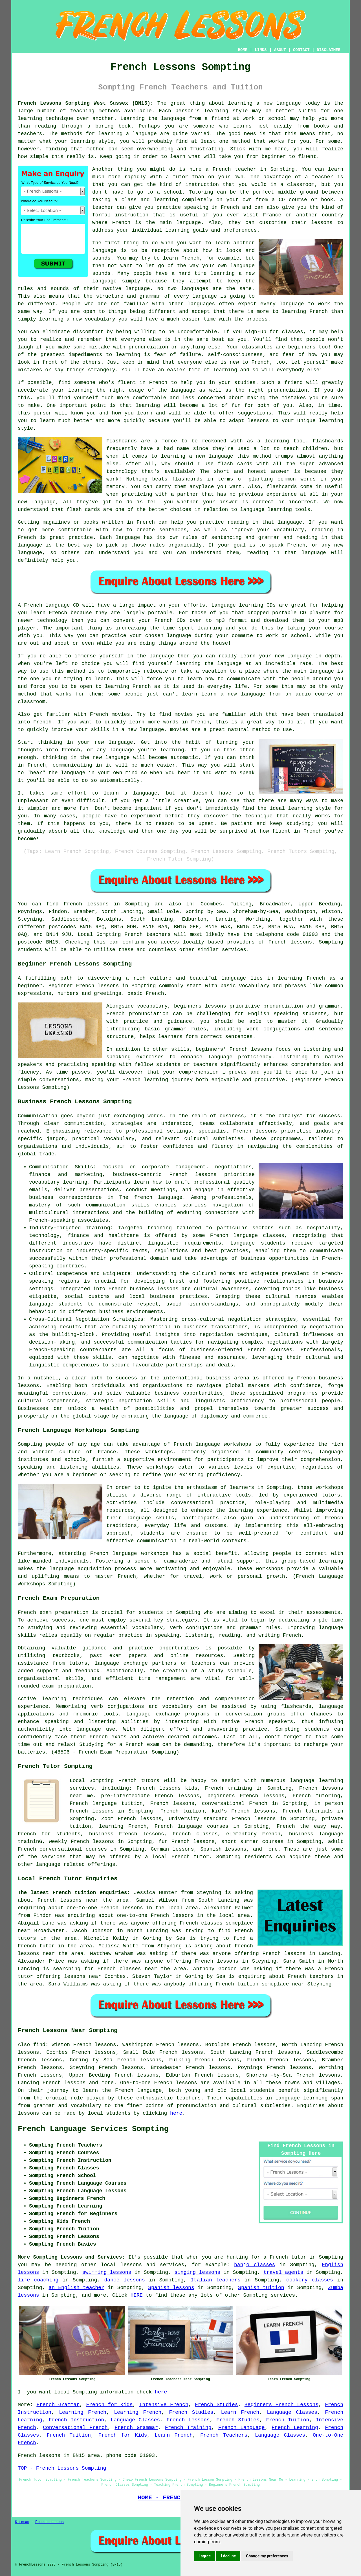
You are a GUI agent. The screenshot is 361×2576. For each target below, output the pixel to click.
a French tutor (284, 2257)
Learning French (82, 2412)
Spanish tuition (261, 2287)
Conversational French (75, 2427)
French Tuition (287, 2420)
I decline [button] (228, 2556)
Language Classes (292, 2412)
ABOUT (280, 50)
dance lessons (124, 2280)
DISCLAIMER (328, 50)
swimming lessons (106, 2272)
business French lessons (126, 1834)
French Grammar (58, 2405)
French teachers (147, 934)
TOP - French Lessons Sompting (62, 2468)
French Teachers (223, 2435)
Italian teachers (216, 2280)
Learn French (240, 2412)
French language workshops (212, 1444)
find (39, 2045)
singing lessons (197, 2272)
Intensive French (163, 2405)
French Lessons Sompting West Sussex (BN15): (85, 103)
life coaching (38, 2280)
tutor (180, 177)
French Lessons (188, 2420)
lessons (28, 2113)
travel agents (283, 2272)
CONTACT (301, 50)
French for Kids (109, 2405)
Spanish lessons (171, 2287)
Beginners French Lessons (281, 2405)
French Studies (216, 2405)
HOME (243, 50)
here (176, 2113)
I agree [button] (205, 2556)
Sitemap (22, 2522)
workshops (329, 1487)
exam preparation (64, 1612)
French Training (188, 2427)
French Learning (295, 2427)
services (283, 2295)
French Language (241, 2427)
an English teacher (76, 2287)
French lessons (86, 904)
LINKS (261, 50)
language (176, 1416)
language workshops (140, 1553)
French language (138, 2090)
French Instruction (76, 2420)
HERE (137, 2295)
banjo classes (254, 2265)
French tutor (190, 1857)
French (127, 1780)
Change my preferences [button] (267, 2556)
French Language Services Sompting (93, 2129)
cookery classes (309, 2280)
